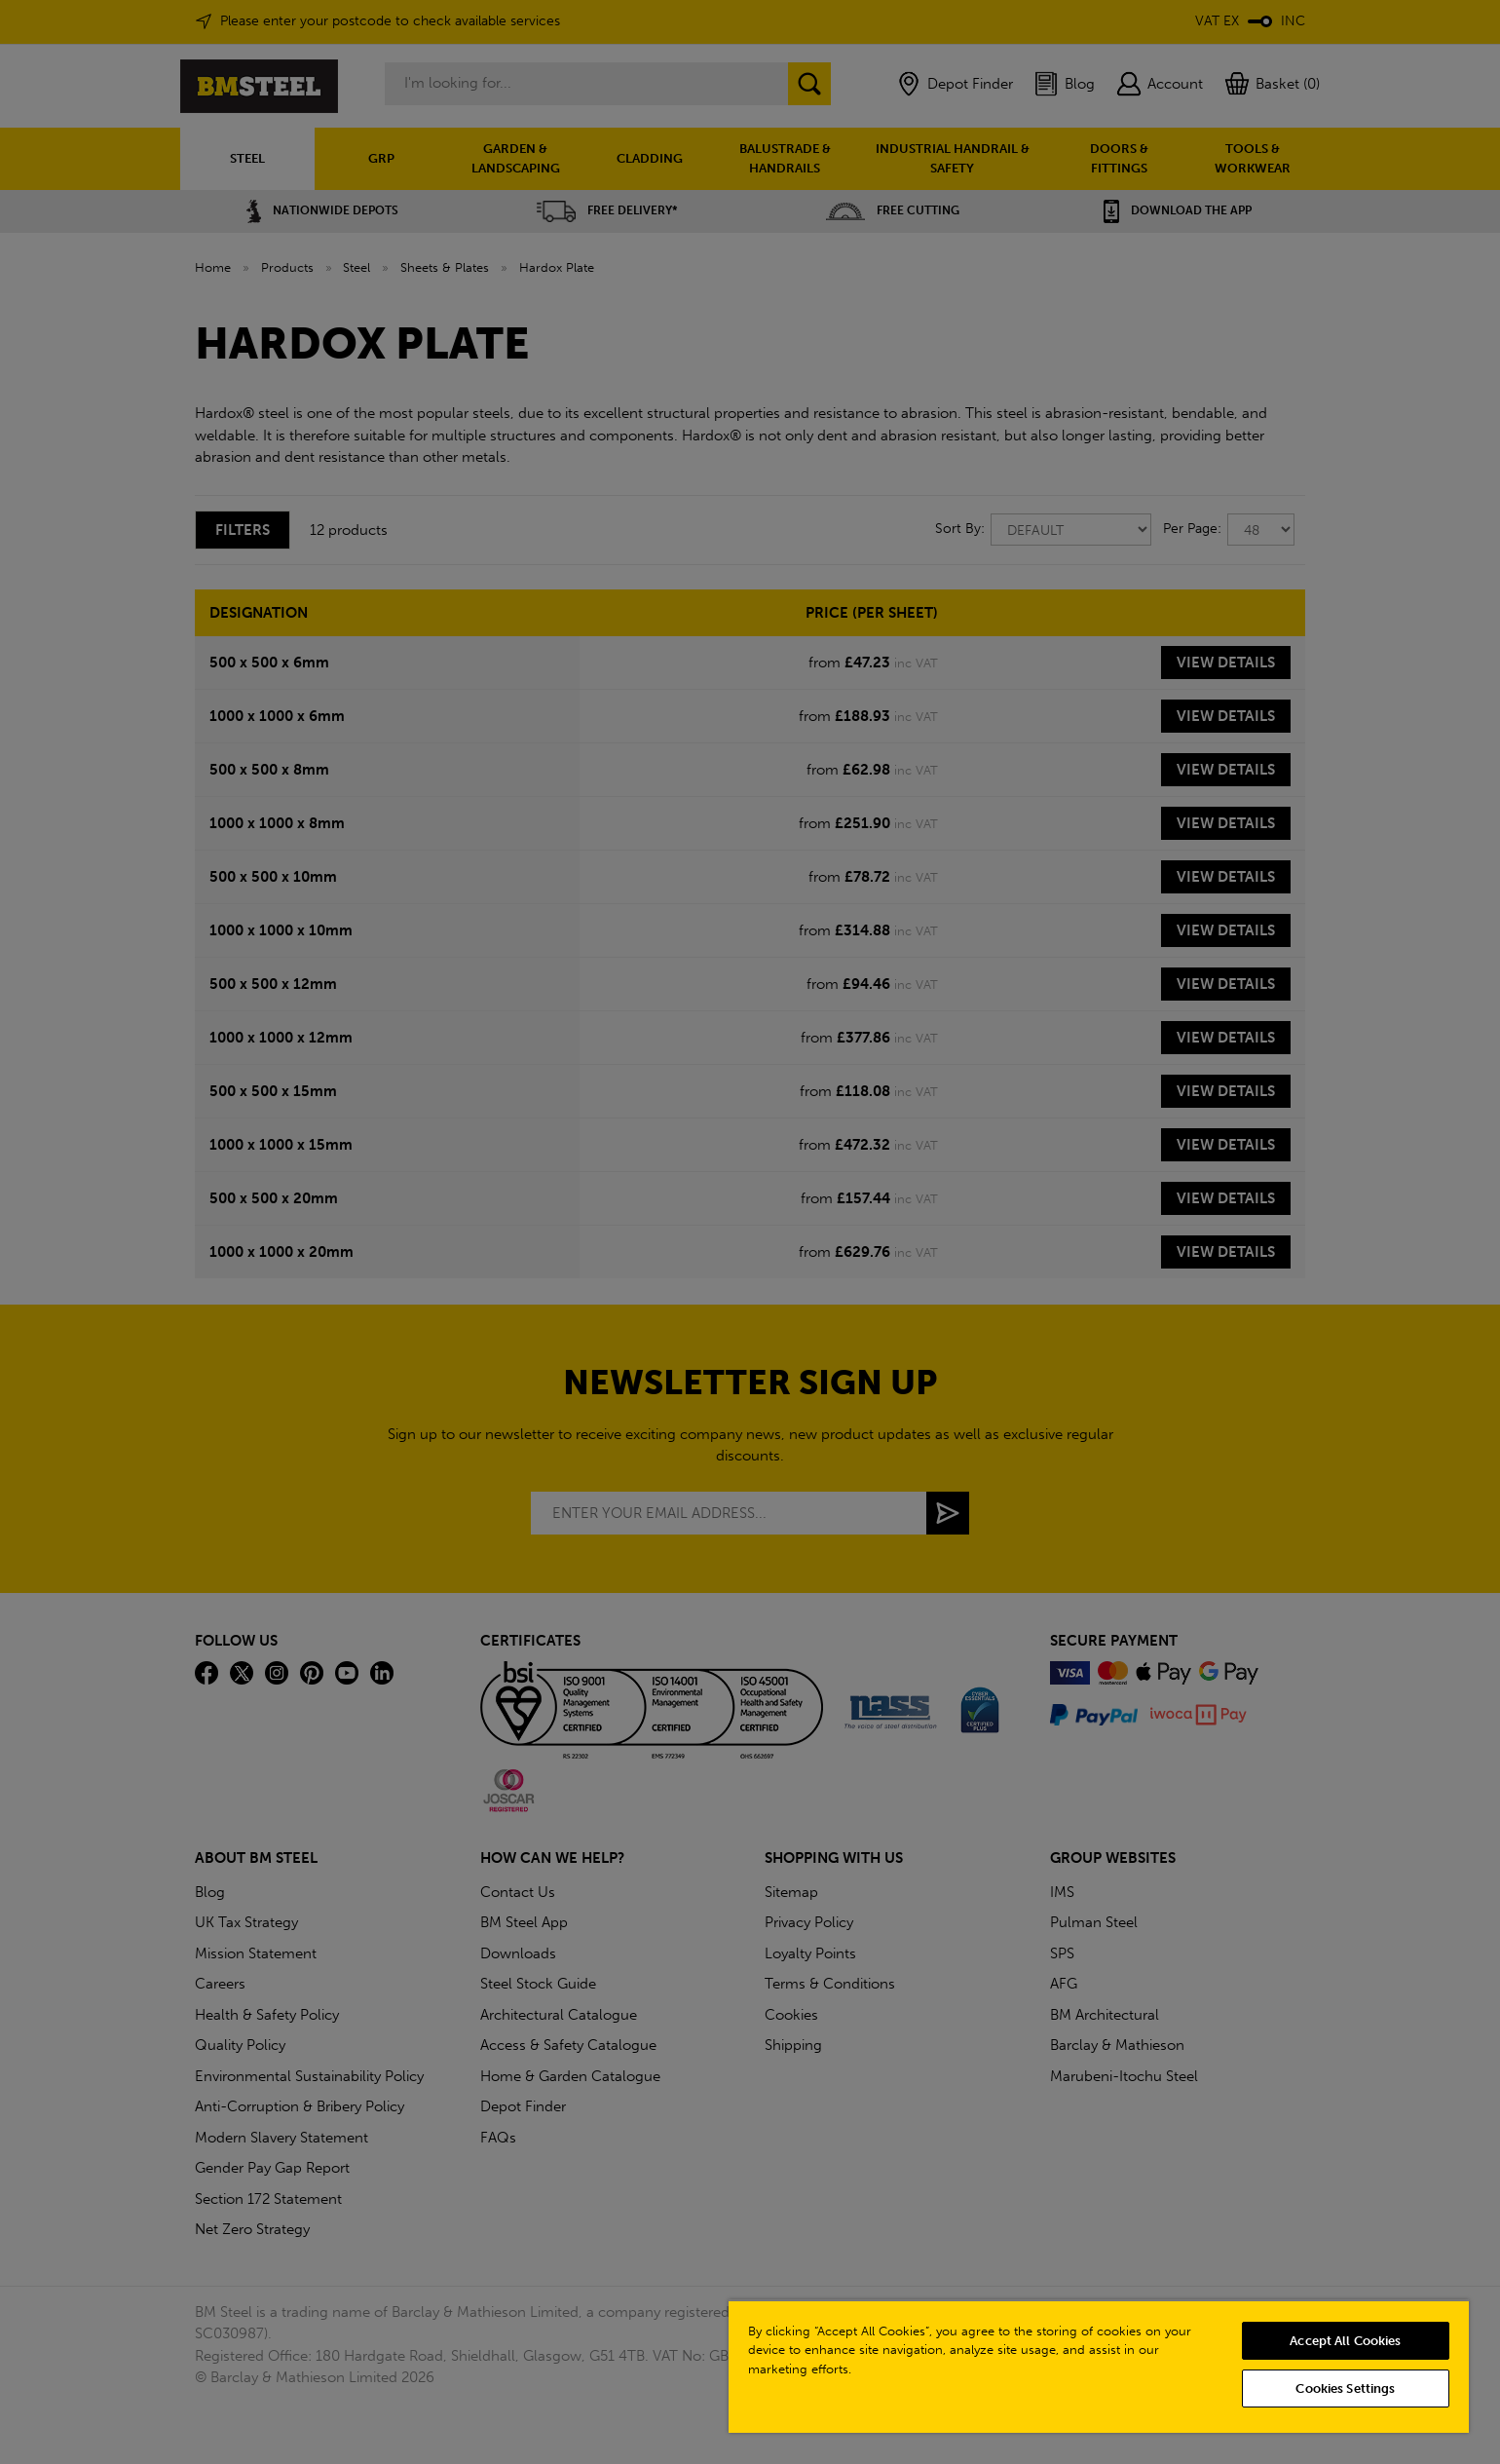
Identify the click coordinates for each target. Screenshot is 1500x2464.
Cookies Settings (1345, 2388)
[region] (1099, 2366)
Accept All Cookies (1345, 2340)
